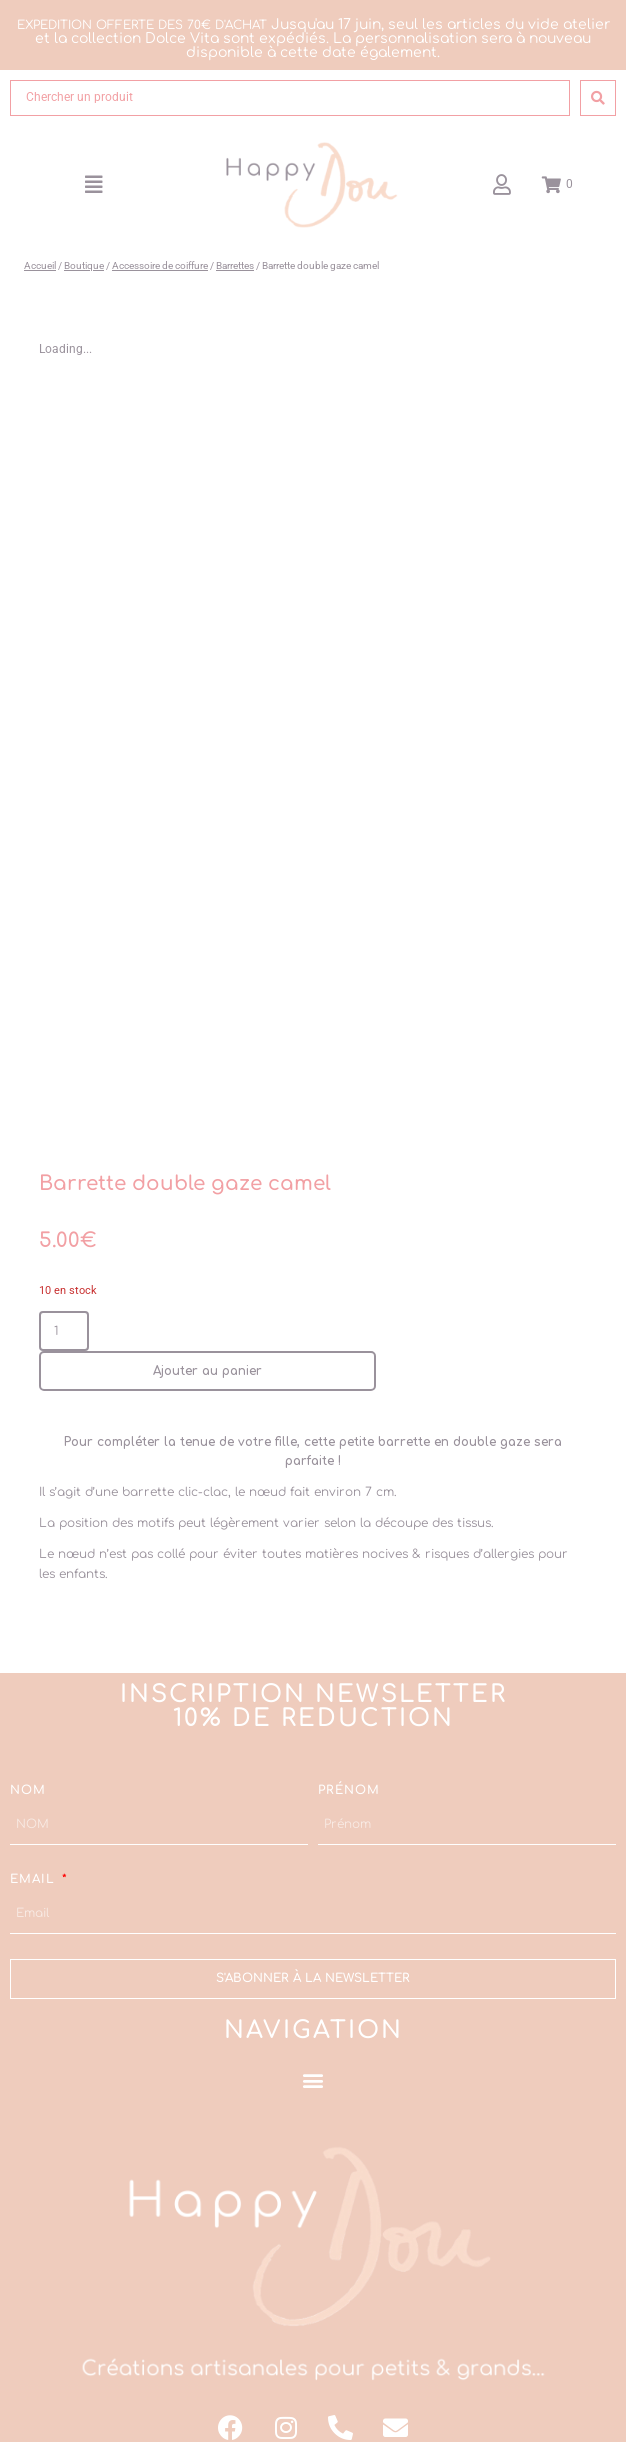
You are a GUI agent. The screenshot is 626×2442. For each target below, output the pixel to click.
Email (35, 1858)
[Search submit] (598, 98)
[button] (94, 185)
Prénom (349, 1769)
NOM (28, 1769)
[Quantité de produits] (64, 1310)
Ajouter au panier (207, 1350)
